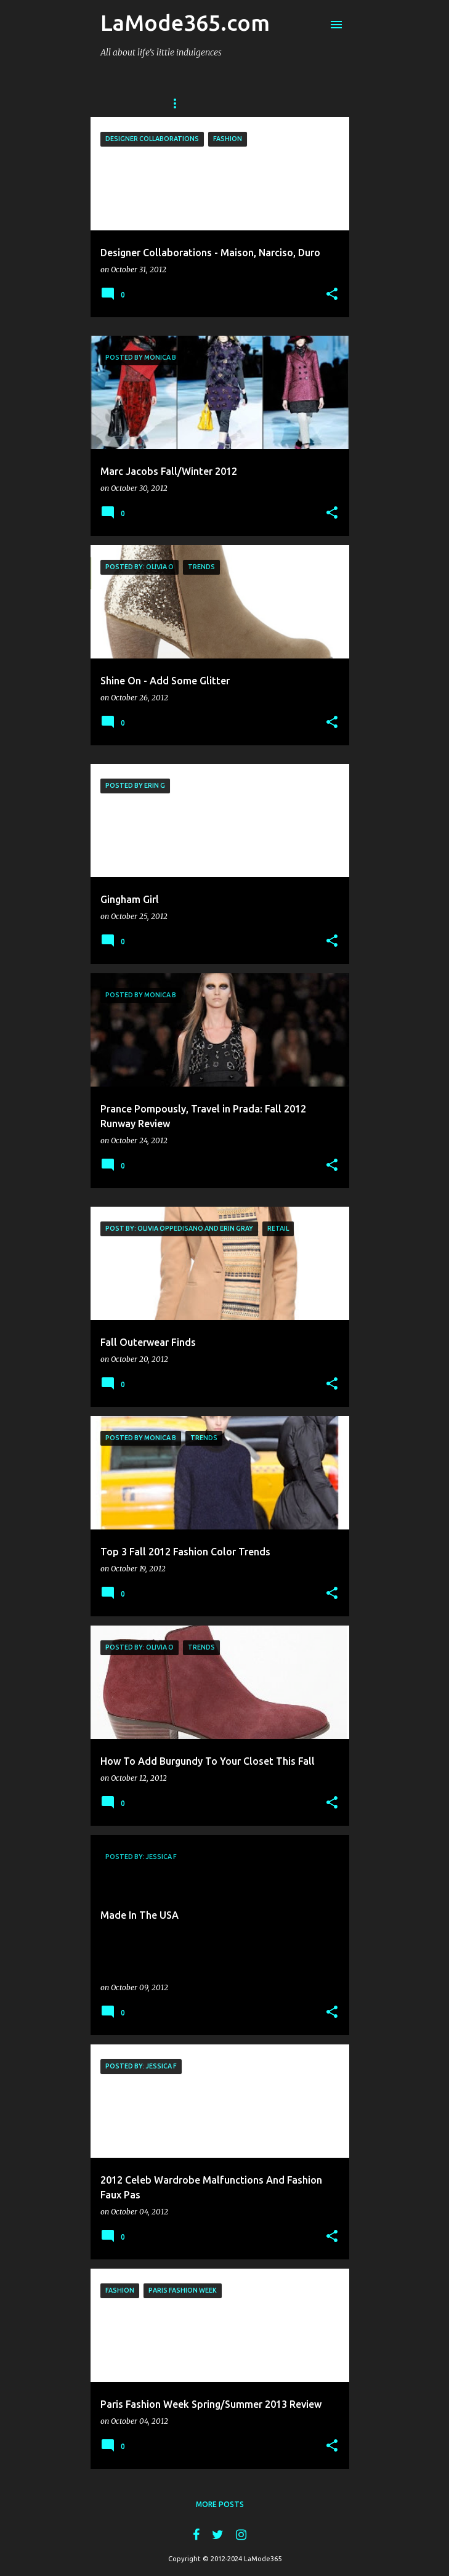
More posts (220, 2504)
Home (179, 103)
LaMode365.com (185, 22)
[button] (332, 294)
